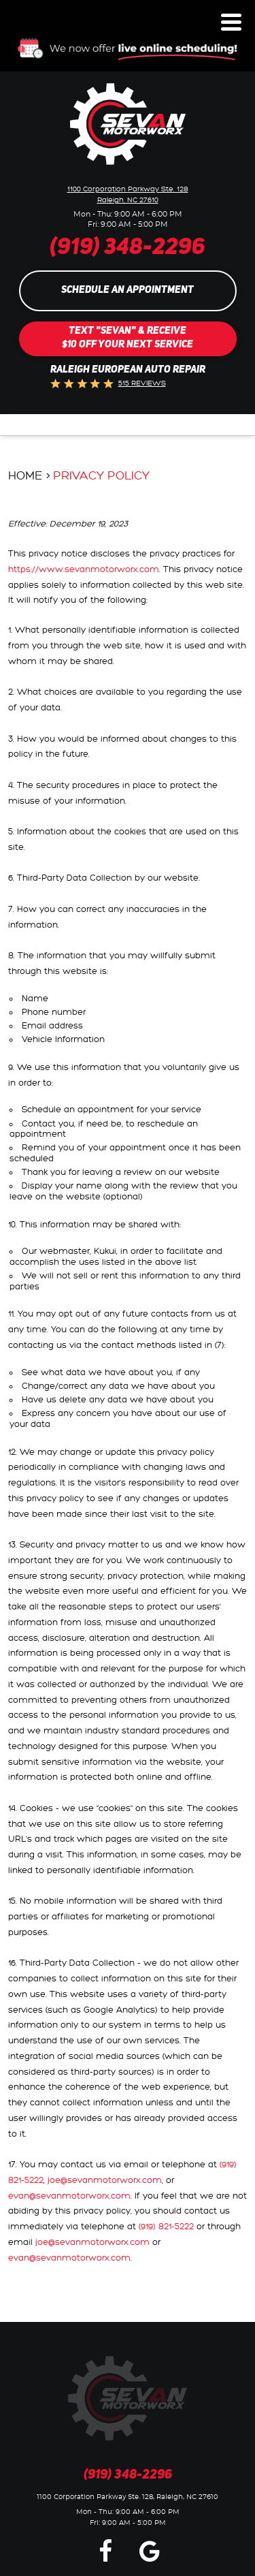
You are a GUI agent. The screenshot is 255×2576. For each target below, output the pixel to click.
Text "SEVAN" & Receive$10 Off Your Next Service (127, 338)
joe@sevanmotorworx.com (105, 2180)
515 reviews (142, 383)
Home (25, 475)
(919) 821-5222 (166, 2226)
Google (149, 2550)
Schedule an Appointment (127, 290)
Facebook (105, 2550)
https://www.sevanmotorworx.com (83, 569)
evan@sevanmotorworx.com (69, 2196)
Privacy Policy (101, 475)
